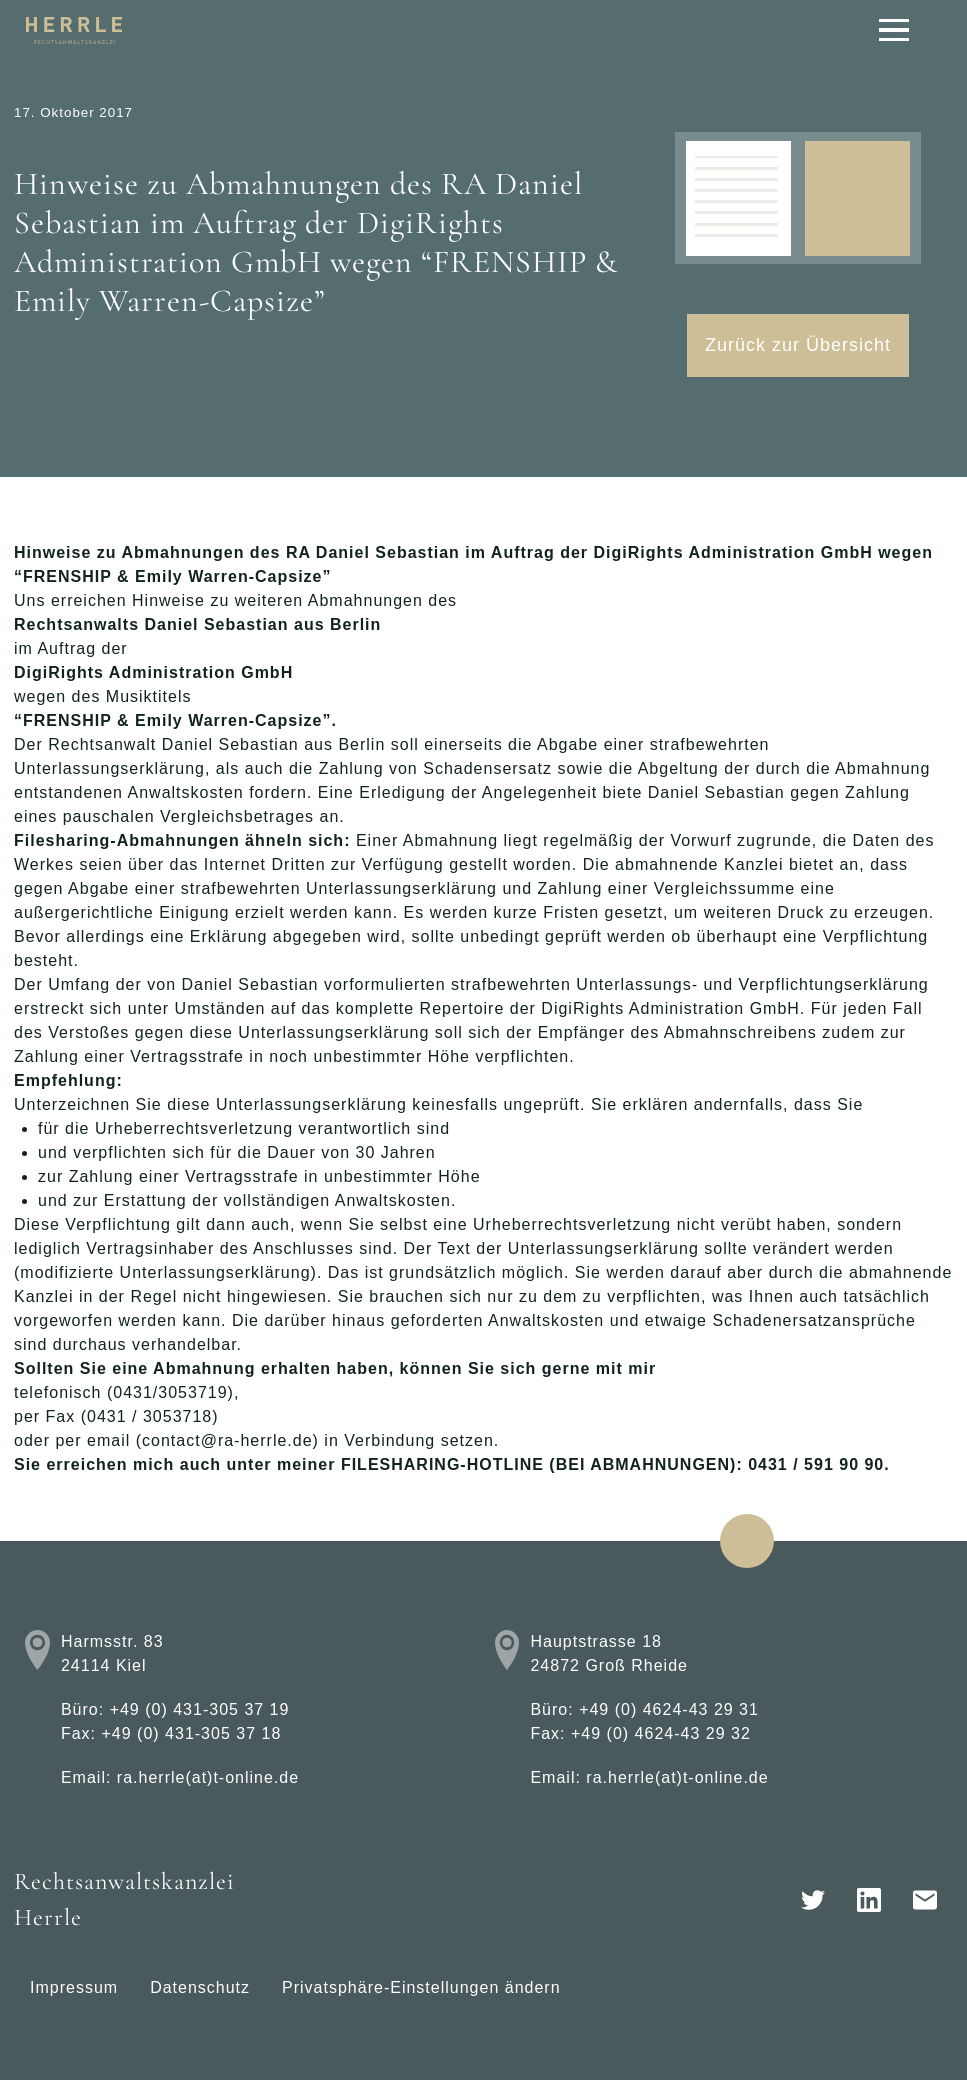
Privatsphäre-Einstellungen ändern (421, 1987)
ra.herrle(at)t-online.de (208, 1777)
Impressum (74, 1987)
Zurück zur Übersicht (798, 345)
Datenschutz (200, 1987)
